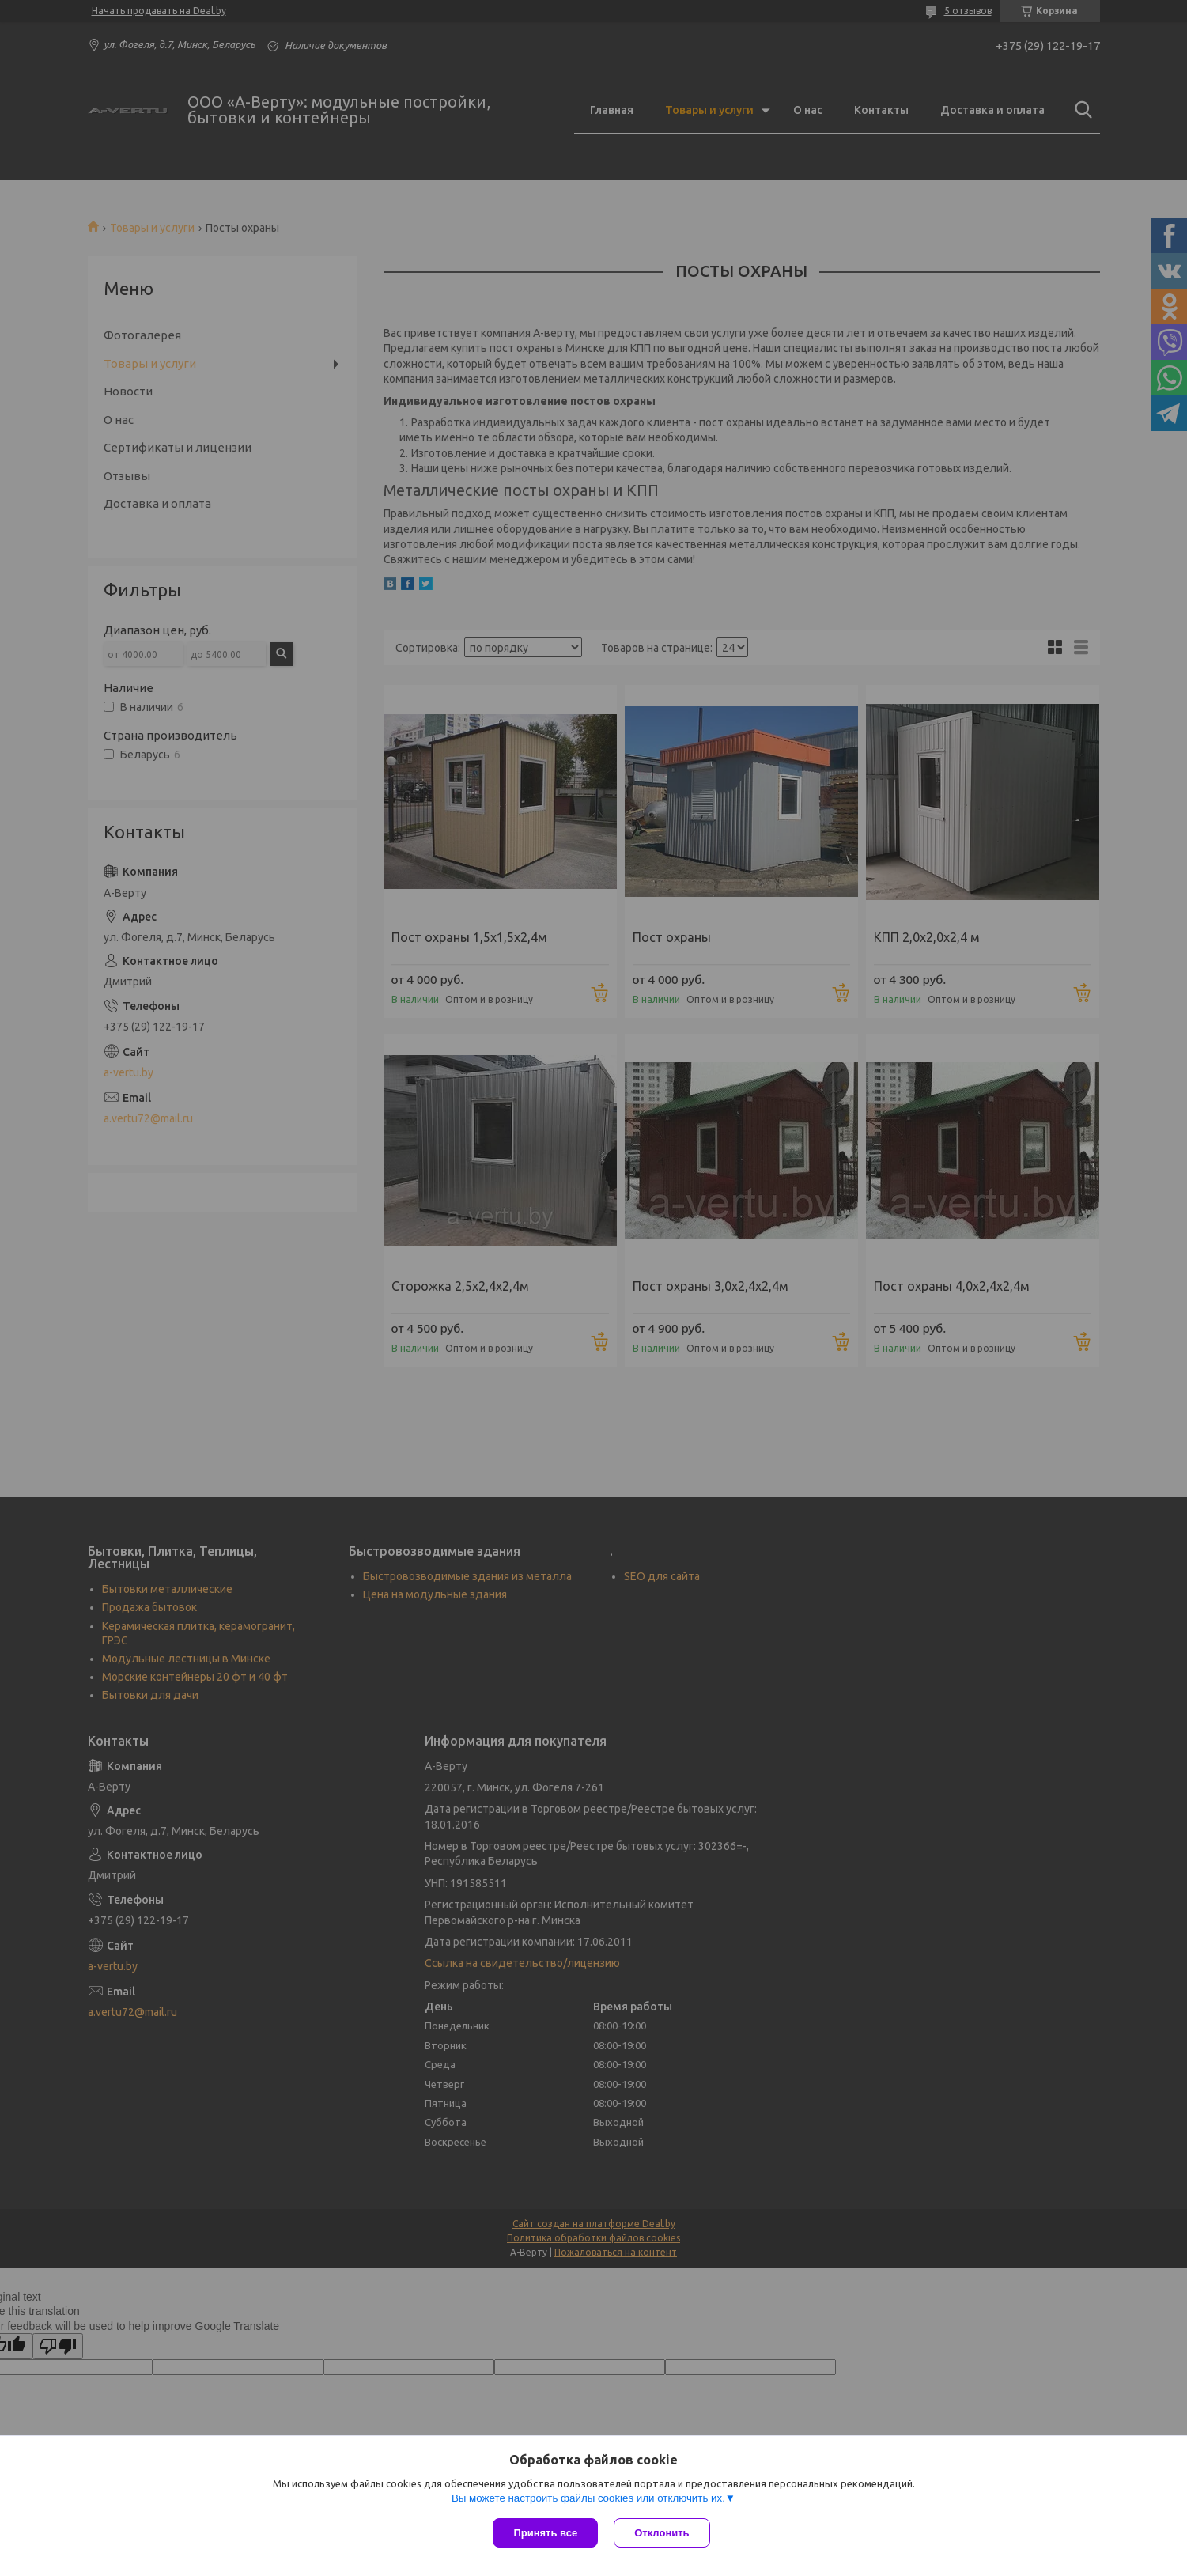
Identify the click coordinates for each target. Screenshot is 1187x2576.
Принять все (545, 2533)
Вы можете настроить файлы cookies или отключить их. (588, 2498)
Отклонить (661, 2533)
